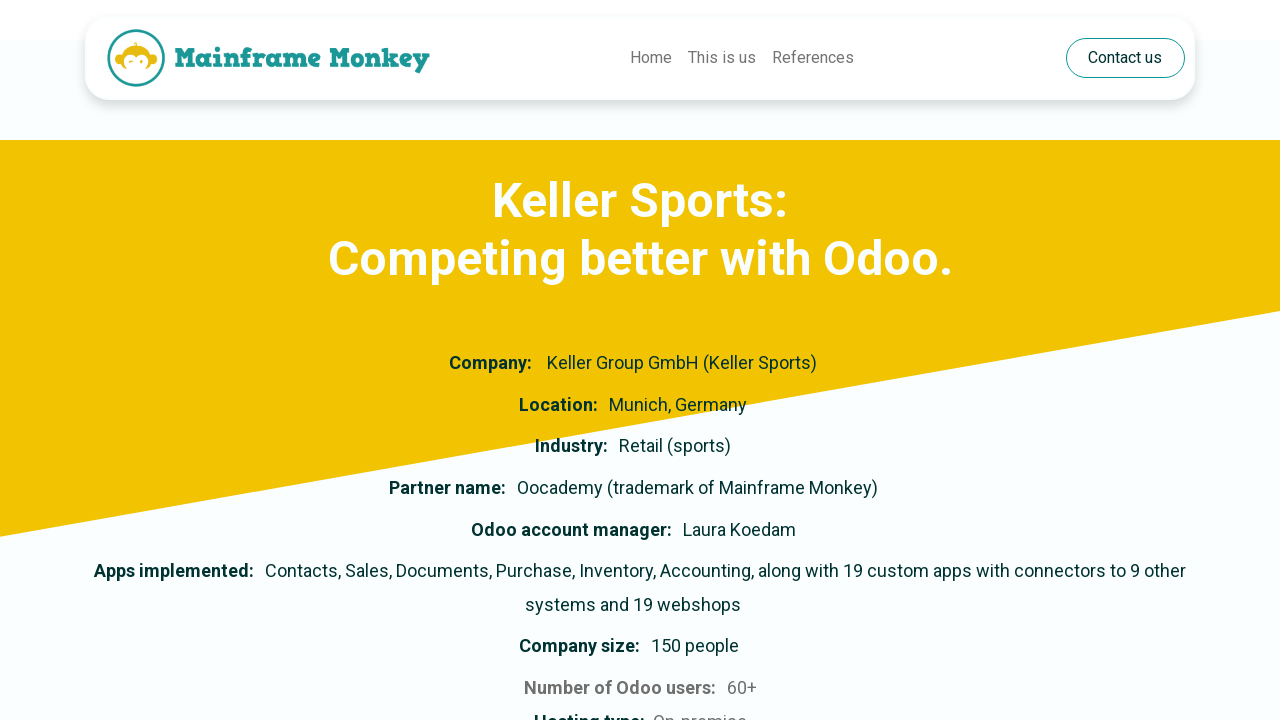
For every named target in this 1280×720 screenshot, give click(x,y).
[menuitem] (651, 58)
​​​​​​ (1125, 57)
